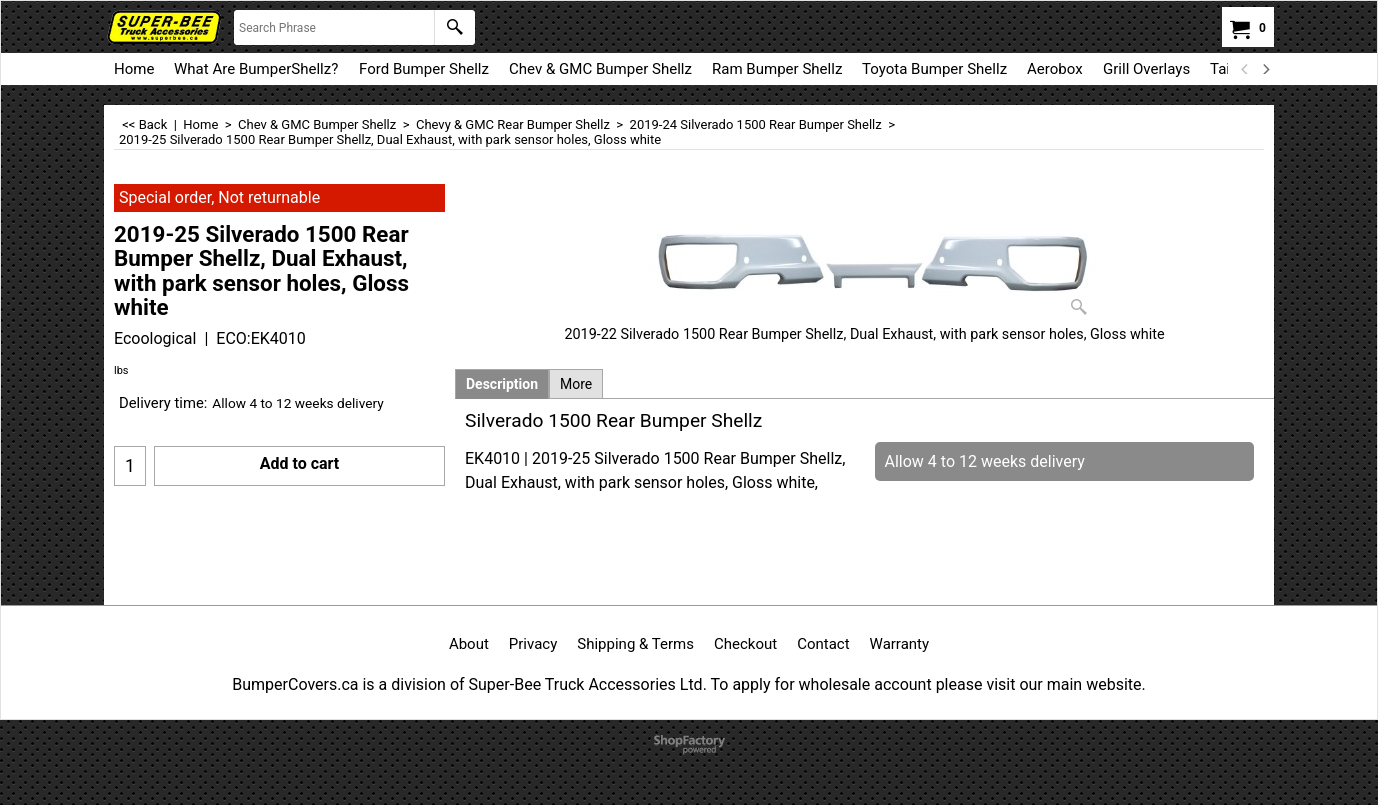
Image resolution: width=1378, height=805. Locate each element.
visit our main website (1063, 684)
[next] (1265, 69)
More (576, 384)
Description (502, 384)
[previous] (1245, 69)
